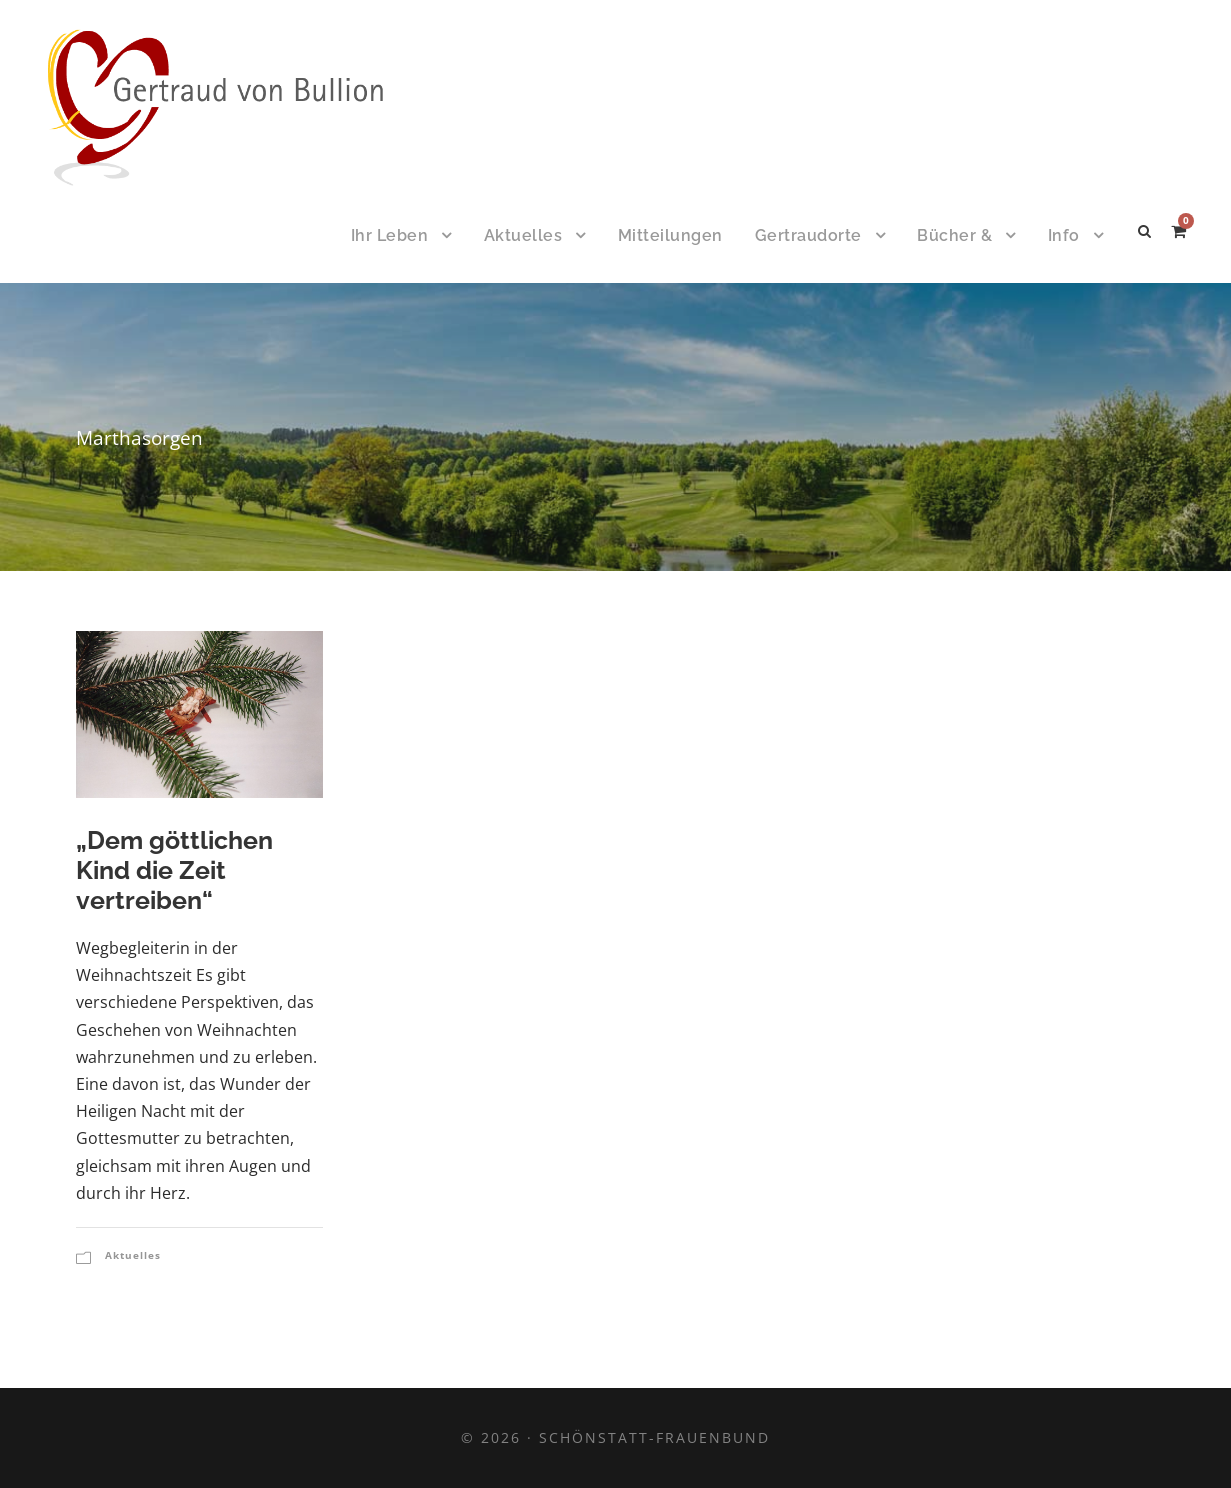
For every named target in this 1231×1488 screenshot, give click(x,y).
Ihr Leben (390, 235)
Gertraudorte (808, 235)
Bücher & (954, 235)
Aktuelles (523, 235)
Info (1064, 235)
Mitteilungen (670, 235)
